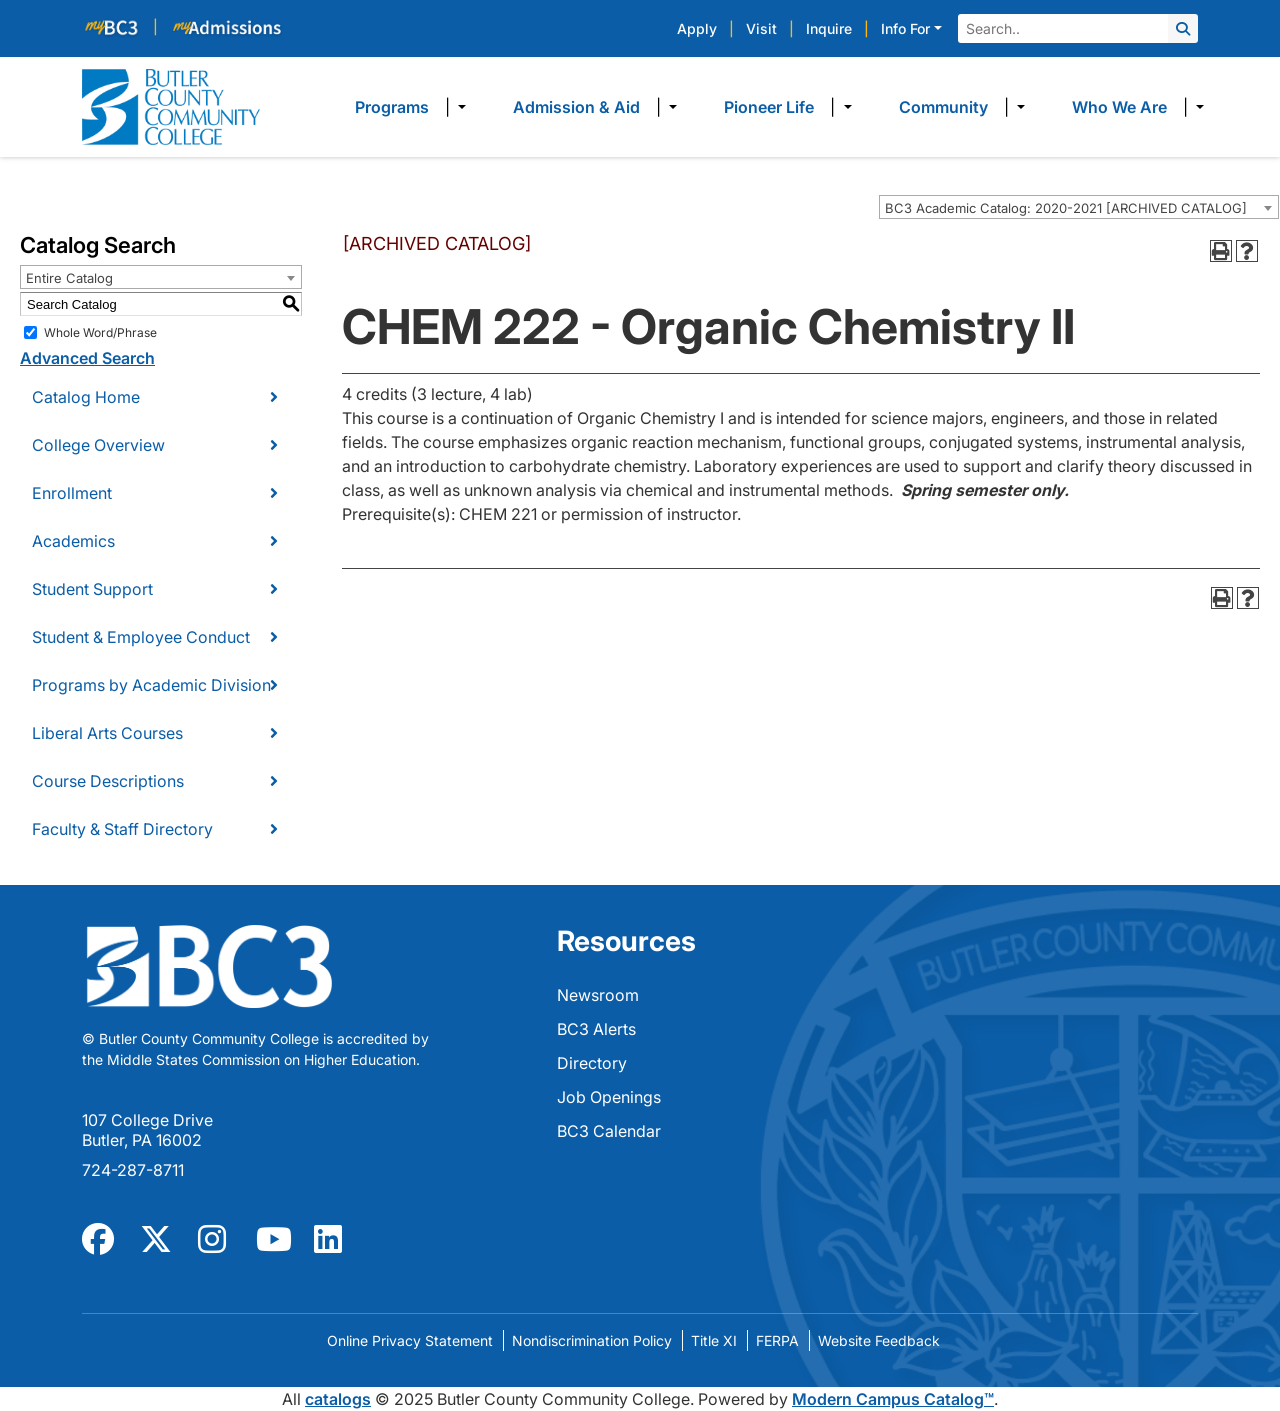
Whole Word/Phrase (100, 332)
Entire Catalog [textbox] (69, 278)
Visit (761, 28)
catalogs (338, 1399)
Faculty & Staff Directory (122, 829)
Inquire (829, 28)
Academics (73, 541)
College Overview (98, 445)
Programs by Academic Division (151, 685)
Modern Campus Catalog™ (893, 1399)
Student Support (92, 589)
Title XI (714, 1340)
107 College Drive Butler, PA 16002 (147, 1130)
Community (943, 107)
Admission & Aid (576, 107)
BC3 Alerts (596, 1029)
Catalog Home (86, 397)
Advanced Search (87, 358)
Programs (392, 107)
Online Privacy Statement (410, 1340)
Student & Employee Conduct (141, 637)
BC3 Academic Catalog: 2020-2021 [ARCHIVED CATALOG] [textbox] (1066, 208)
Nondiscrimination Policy (592, 1340)
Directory (592, 1063)
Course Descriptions (108, 781)
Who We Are (1119, 107)
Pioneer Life (769, 107)
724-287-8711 (133, 1170)
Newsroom (598, 995)
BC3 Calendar (609, 1131)
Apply (697, 28)
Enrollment (72, 493)
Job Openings (609, 1097)
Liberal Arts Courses (107, 733)
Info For (905, 28)
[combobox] (1079, 207)
